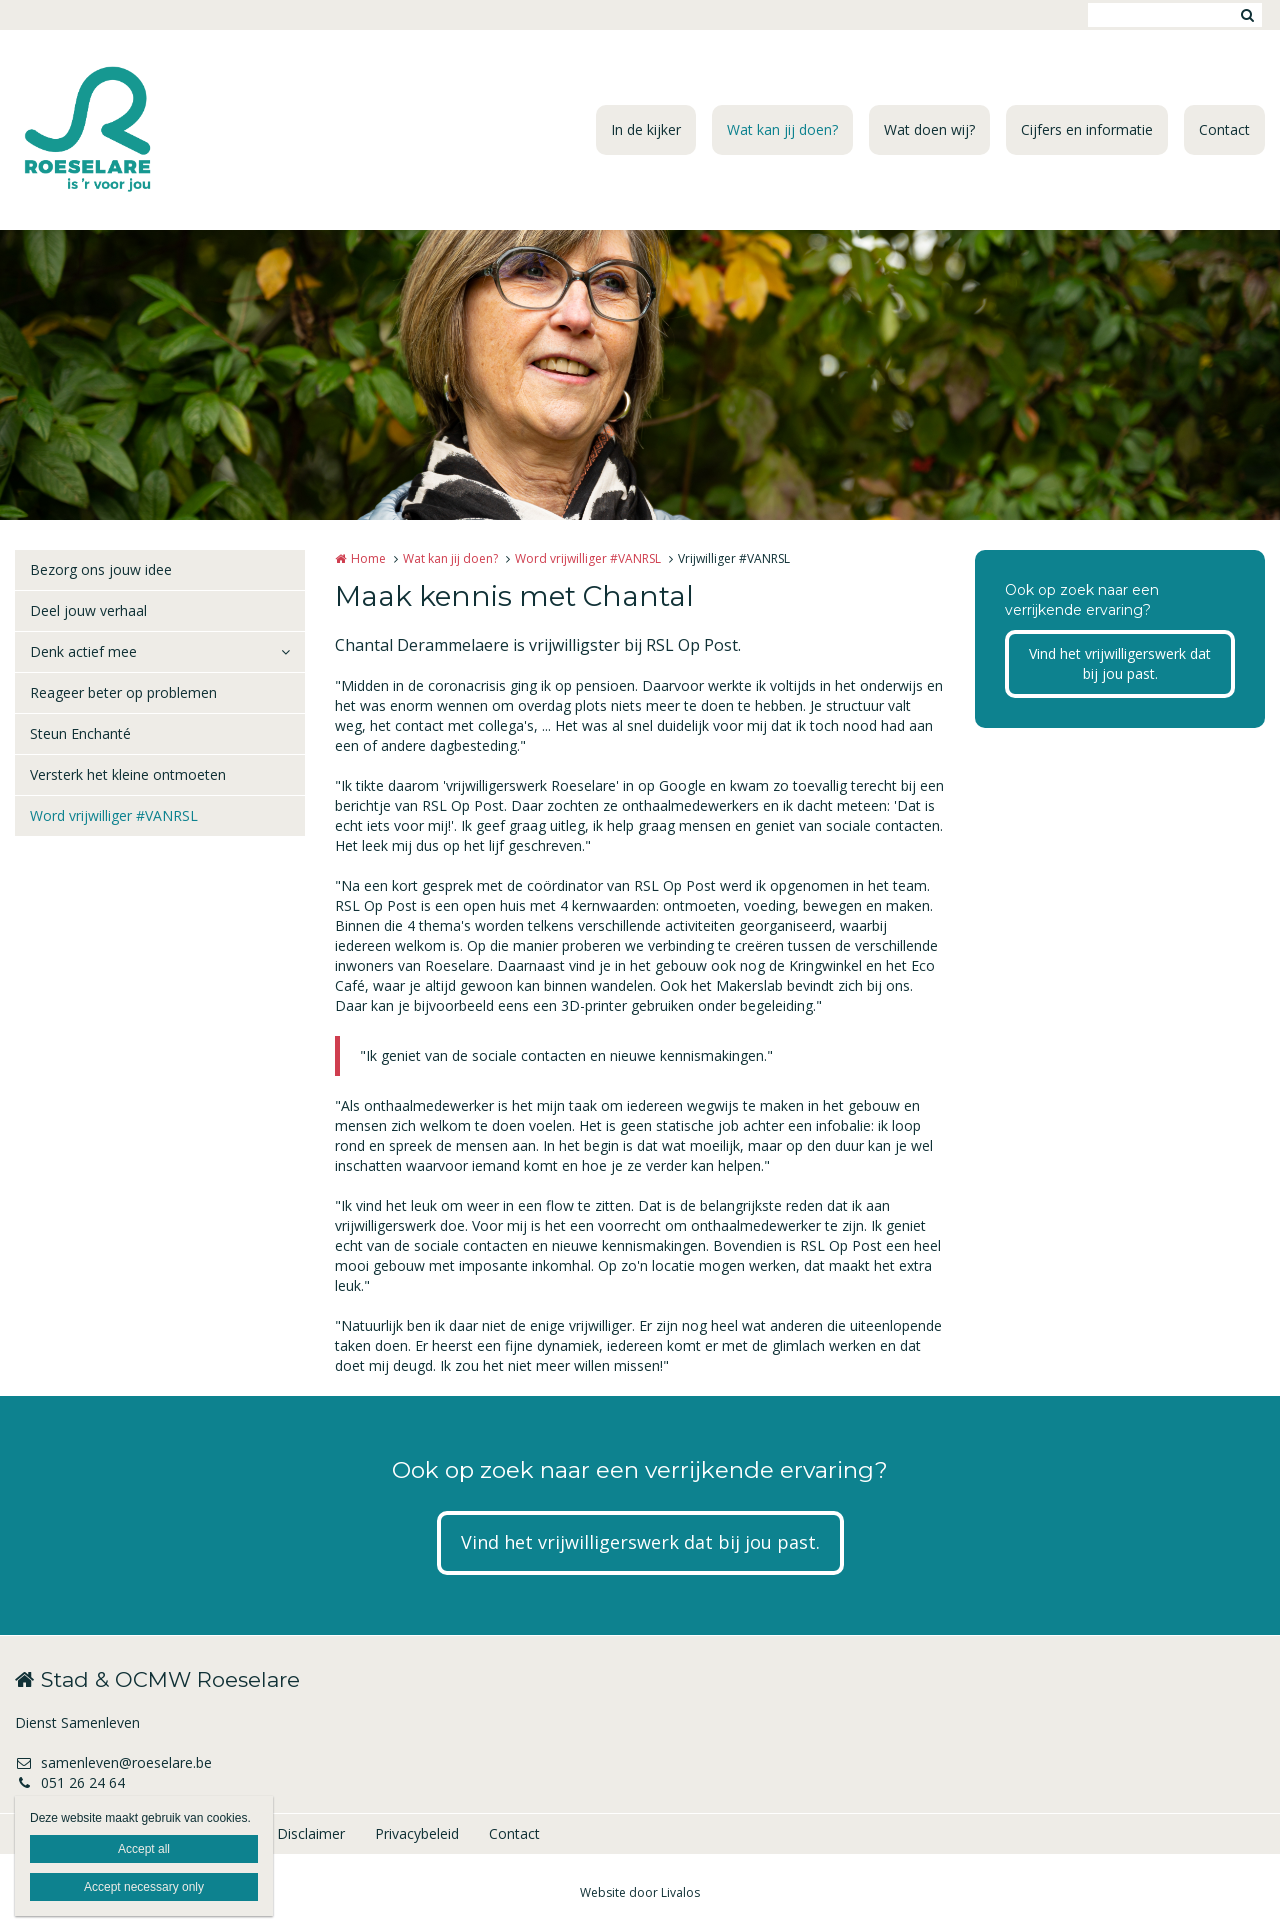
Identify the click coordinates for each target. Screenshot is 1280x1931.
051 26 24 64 (70, 1782)
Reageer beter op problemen (123, 692)
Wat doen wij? (929, 129)
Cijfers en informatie (1087, 129)
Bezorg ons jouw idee (101, 569)
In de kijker (646, 129)
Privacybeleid (417, 1833)
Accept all (144, 1849)
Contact (1224, 129)
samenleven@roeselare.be (113, 1762)
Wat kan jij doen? (782, 129)
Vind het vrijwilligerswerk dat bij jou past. (1120, 663)
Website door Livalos (640, 1892)
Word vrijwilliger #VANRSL (114, 815)
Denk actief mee (83, 651)
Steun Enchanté (80, 733)
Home (368, 558)
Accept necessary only (144, 1887)
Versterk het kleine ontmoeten (128, 774)
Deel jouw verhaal (88, 610)
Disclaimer (311, 1833)
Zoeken (1247, 15)
